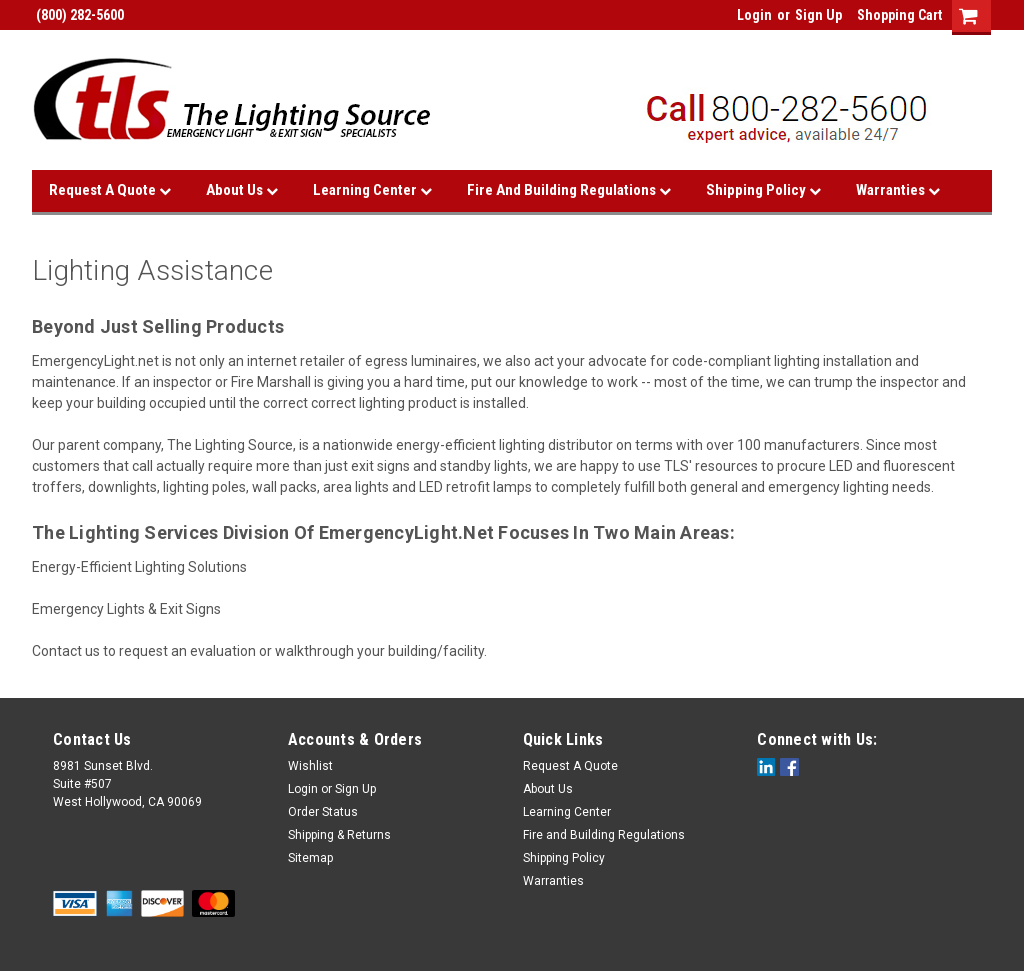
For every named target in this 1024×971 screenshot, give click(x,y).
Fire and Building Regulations (569, 190)
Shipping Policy (763, 190)
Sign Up (818, 15)
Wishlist (310, 766)
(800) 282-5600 (78, 15)
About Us (242, 190)
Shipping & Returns (339, 835)
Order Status (323, 812)
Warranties (898, 190)
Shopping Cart (899, 15)
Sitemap (310, 858)
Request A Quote (110, 190)
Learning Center (372, 190)
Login (754, 15)
